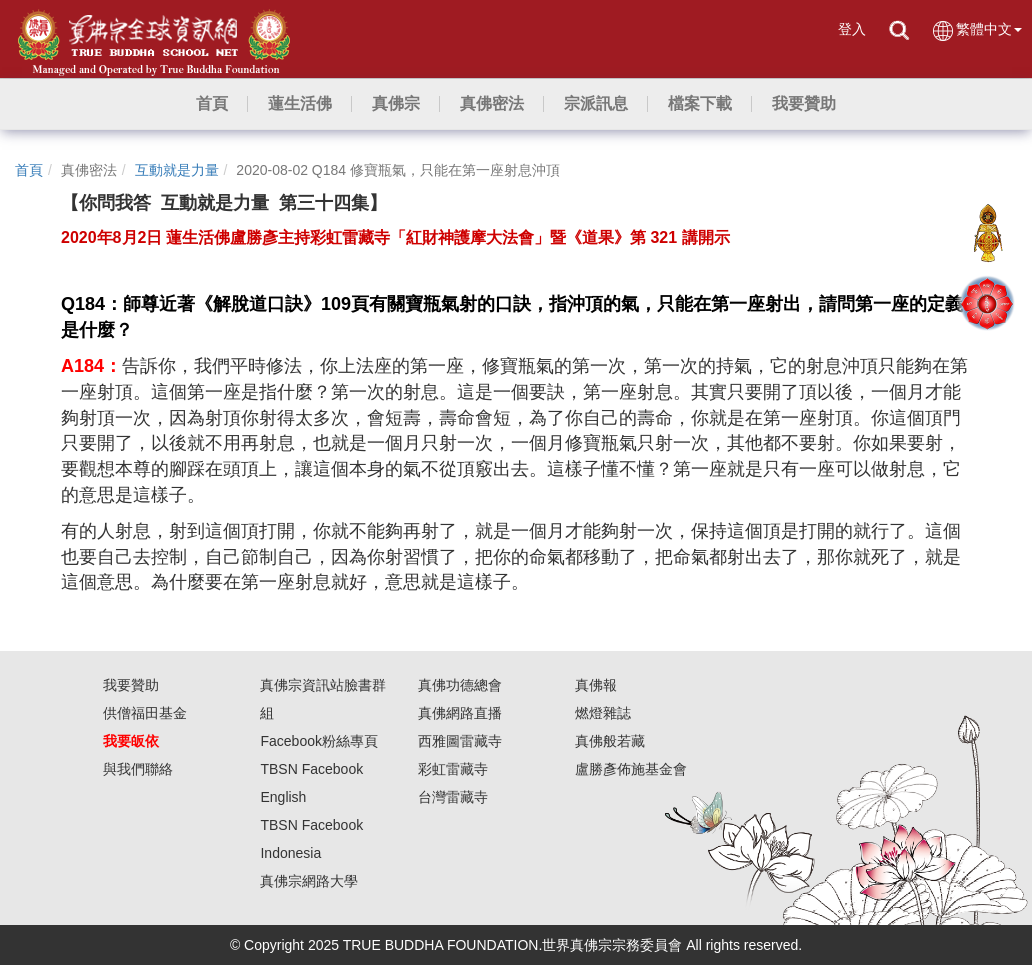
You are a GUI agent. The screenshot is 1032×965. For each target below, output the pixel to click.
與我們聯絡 (138, 769)
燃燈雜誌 (603, 713)
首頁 (29, 170)
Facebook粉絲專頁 (318, 741)
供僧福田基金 (145, 713)
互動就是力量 (177, 170)
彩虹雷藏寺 (453, 769)
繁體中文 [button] (976, 30)
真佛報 (596, 685)
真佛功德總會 (460, 685)
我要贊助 (131, 685)
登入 (852, 29)
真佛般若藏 (610, 741)
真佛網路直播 (460, 713)
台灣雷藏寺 (453, 797)
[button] (300, 104)
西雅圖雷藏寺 (460, 741)
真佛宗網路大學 (309, 881)
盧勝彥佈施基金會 (631, 769)
